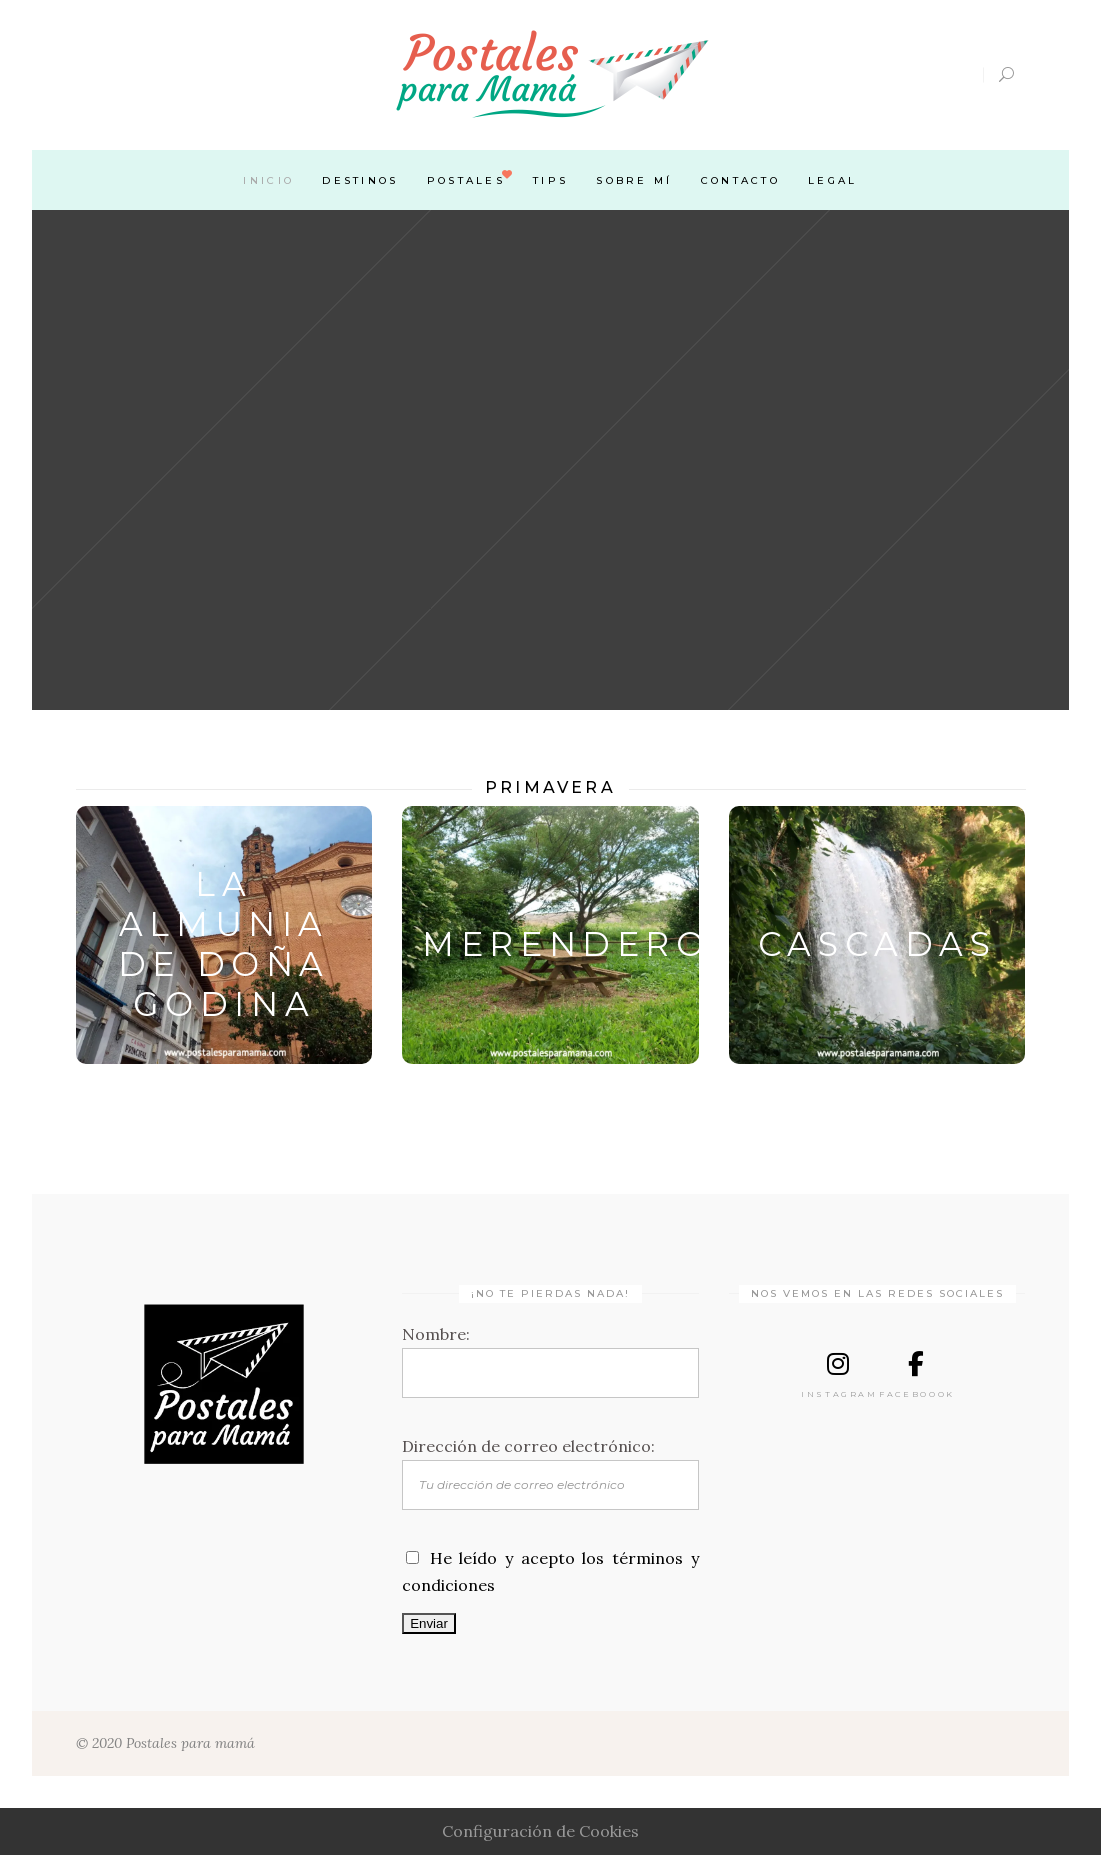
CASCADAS (877, 944)
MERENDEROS (579, 944)
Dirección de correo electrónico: (528, 1446)
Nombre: (436, 1334)
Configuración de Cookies (540, 1831)
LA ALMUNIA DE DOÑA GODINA (224, 944)
